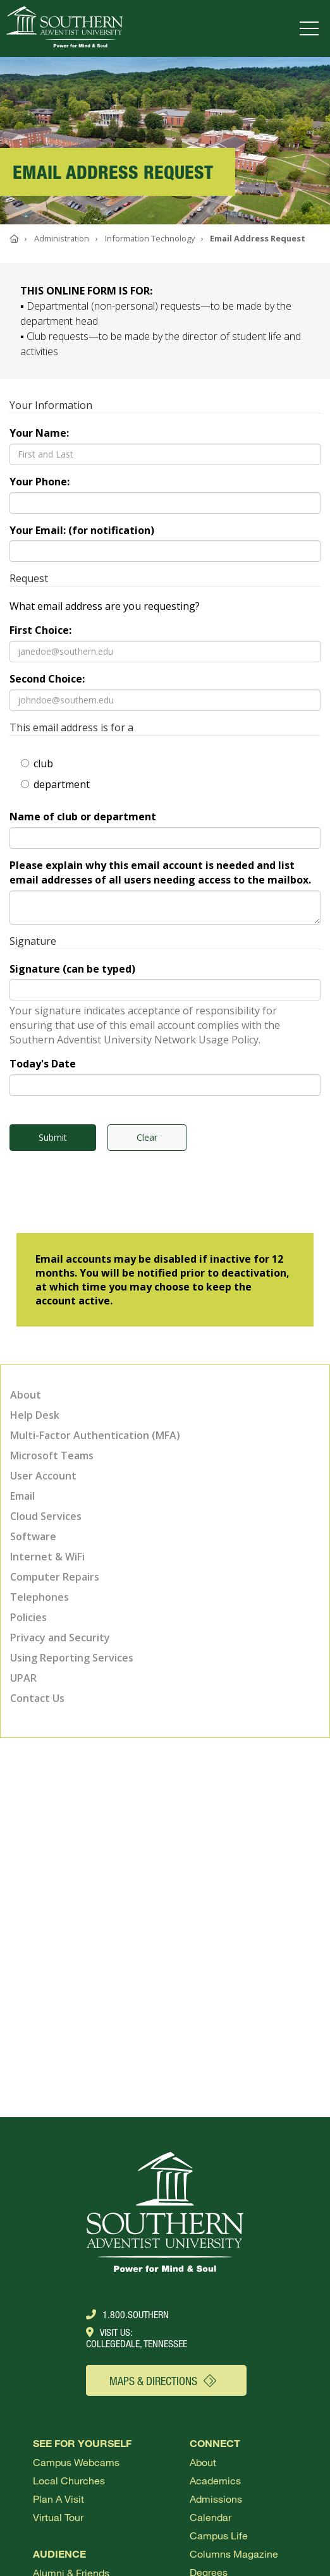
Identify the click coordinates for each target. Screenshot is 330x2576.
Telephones (39, 1597)
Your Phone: (39, 482)
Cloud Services (46, 1516)
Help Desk (34, 1415)
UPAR (23, 1678)
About (25, 1395)
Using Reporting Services (71, 1658)
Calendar (210, 2517)
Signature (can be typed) (72, 969)
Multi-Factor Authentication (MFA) (95, 1435)
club (37, 763)
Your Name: (39, 433)
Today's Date (42, 1064)
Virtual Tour (58, 2517)
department (55, 784)
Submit (53, 1137)
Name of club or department (82, 816)
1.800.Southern (127, 2314)
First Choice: (40, 630)
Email (22, 1496)
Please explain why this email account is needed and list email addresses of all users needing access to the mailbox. (160, 872)
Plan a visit (58, 2499)
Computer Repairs (54, 1577)
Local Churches (69, 2480)
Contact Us (37, 1698)
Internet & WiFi (47, 1557)
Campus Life (219, 2535)
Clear (147, 1137)
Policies (28, 1617)
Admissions (216, 2499)
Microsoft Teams (52, 1455)
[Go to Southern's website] (64, 28)
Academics (215, 2480)
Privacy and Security (60, 1637)
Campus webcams (76, 2462)
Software (33, 1536)
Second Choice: (47, 679)
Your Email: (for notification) (81, 530)
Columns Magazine (234, 2554)
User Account (43, 1476)
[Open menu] (312, 28)
